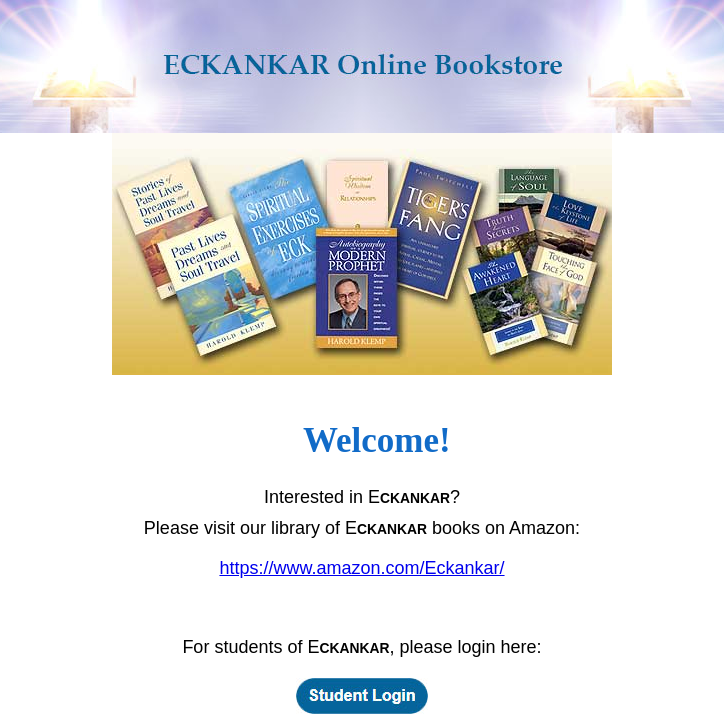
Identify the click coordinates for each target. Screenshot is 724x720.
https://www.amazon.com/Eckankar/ (361, 568)
